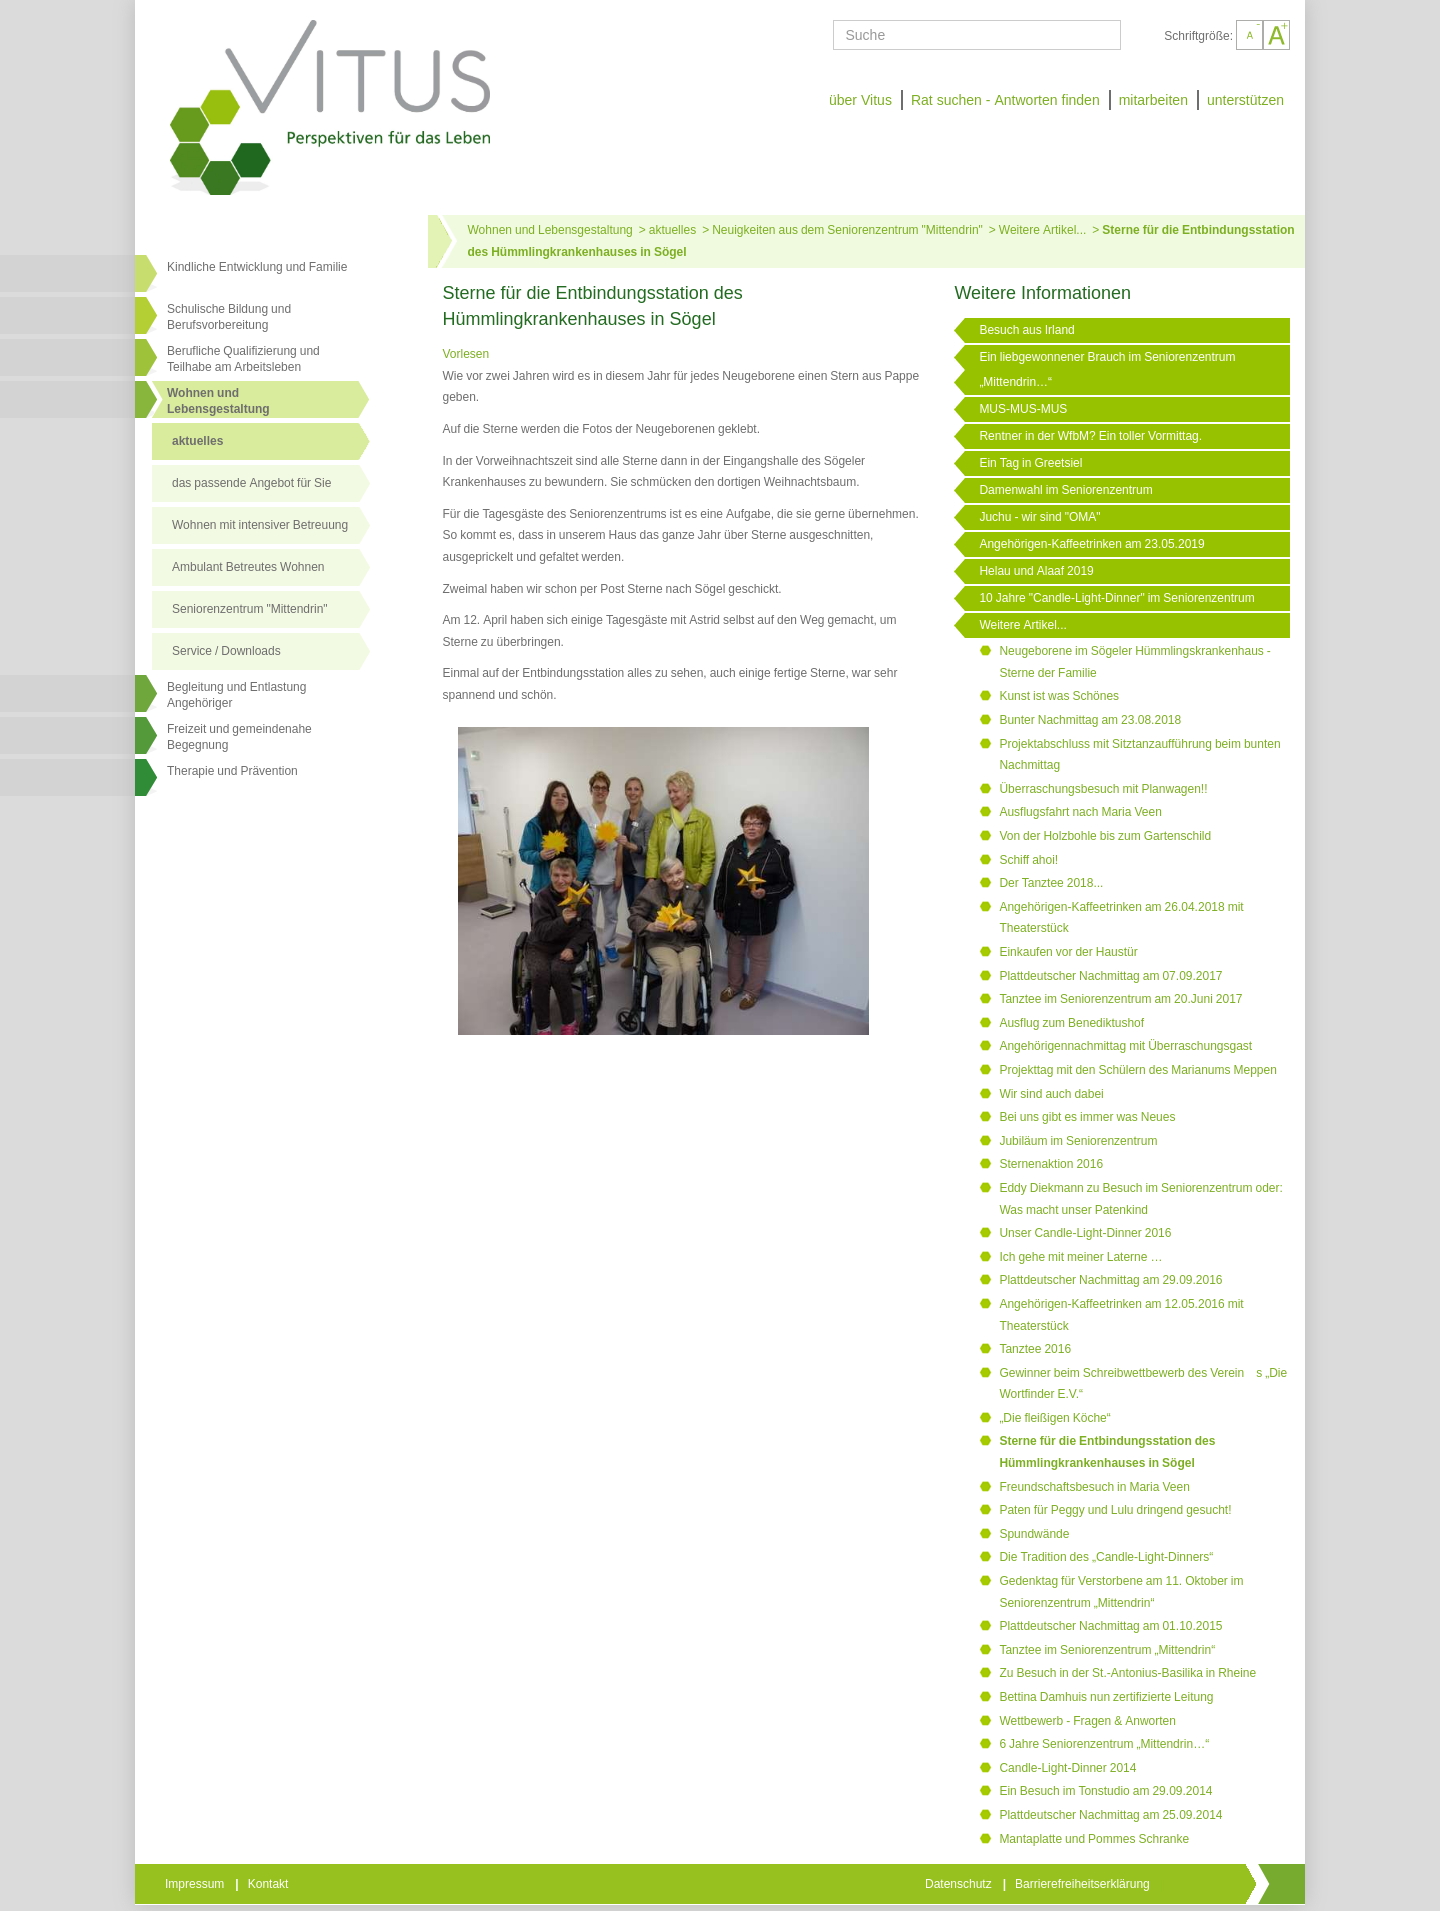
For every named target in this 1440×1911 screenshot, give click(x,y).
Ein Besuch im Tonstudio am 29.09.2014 (1105, 1791)
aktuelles (197, 441)
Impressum (196, 1884)
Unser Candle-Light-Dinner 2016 (1085, 1233)
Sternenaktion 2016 (1051, 1164)
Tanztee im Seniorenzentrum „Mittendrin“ (1107, 1650)
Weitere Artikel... (1042, 230)
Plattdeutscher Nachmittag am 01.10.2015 (1110, 1626)
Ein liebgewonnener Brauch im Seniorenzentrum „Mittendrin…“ (1107, 369)
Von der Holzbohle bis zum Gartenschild (1105, 836)
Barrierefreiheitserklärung (1084, 1884)
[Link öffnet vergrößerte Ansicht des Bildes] (664, 882)
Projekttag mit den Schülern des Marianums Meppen (1137, 1070)
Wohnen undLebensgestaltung (218, 401)
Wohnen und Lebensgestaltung (550, 230)
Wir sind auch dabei (1051, 1094)
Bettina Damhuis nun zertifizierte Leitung (1106, 1697)
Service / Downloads (226, 651)
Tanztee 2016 (1035, 1349)
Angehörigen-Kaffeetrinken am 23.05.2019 (1091, 544)
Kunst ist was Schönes (1059, 696)
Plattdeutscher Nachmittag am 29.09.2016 (1110, 1280)
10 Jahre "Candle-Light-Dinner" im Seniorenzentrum (1116, 598)
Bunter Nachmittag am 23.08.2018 (1090, 720)
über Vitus (860, 100)
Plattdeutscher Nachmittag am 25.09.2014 (1110, 1815)
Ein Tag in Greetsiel (1030, 463)
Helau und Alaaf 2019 (1036, 571)
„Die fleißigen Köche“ (1054, 1418)
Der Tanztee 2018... (1051, 883)
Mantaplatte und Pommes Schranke (1094, 1839)
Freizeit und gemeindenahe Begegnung (239, 737)
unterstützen (1245, 100)
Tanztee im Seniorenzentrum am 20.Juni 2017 (1120, 999)
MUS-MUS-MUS (1023, 409)
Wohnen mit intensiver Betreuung (260, 525)
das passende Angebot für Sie (251, 483)
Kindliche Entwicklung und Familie (257, 267)
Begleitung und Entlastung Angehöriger (236, 695)
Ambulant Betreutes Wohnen (248, 567)
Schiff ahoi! (1028, 860)
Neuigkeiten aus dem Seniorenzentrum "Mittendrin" (847, 230)
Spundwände (1034, 1534)
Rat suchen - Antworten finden (1005, 100)
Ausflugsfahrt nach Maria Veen (1080, 812)
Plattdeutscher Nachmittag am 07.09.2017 (1110, 976)
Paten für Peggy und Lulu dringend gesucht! (1115, 1510)
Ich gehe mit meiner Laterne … (1080, 1257)
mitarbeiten (1153, 100)
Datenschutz (960, 1884)
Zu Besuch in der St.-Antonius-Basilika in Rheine (1127, 1673)
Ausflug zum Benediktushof (1071, 1023)
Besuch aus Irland (1026, 330)
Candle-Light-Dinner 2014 (1067, 1768)
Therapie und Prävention (232, 771)
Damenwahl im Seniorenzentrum (1065, 490)
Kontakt (270, 1884)
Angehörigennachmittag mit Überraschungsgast (1125, 1046)
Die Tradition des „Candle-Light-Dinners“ (1106, 1557)
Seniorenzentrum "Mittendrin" (250, 609)
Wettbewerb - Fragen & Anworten (1087, 1721)
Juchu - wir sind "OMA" (1039, 517)
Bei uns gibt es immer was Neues (1087, 1117)
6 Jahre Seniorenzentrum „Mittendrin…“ (1104, 1744)
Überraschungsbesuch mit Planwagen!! (1103, 789)
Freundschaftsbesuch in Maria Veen (1094, 1487)
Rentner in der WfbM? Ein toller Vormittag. (1090, 436)
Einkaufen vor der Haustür (1068, 952)
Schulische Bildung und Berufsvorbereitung (229, 317)
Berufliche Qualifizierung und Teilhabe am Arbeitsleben (243, 359)
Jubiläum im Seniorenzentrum (1078, 1141)
